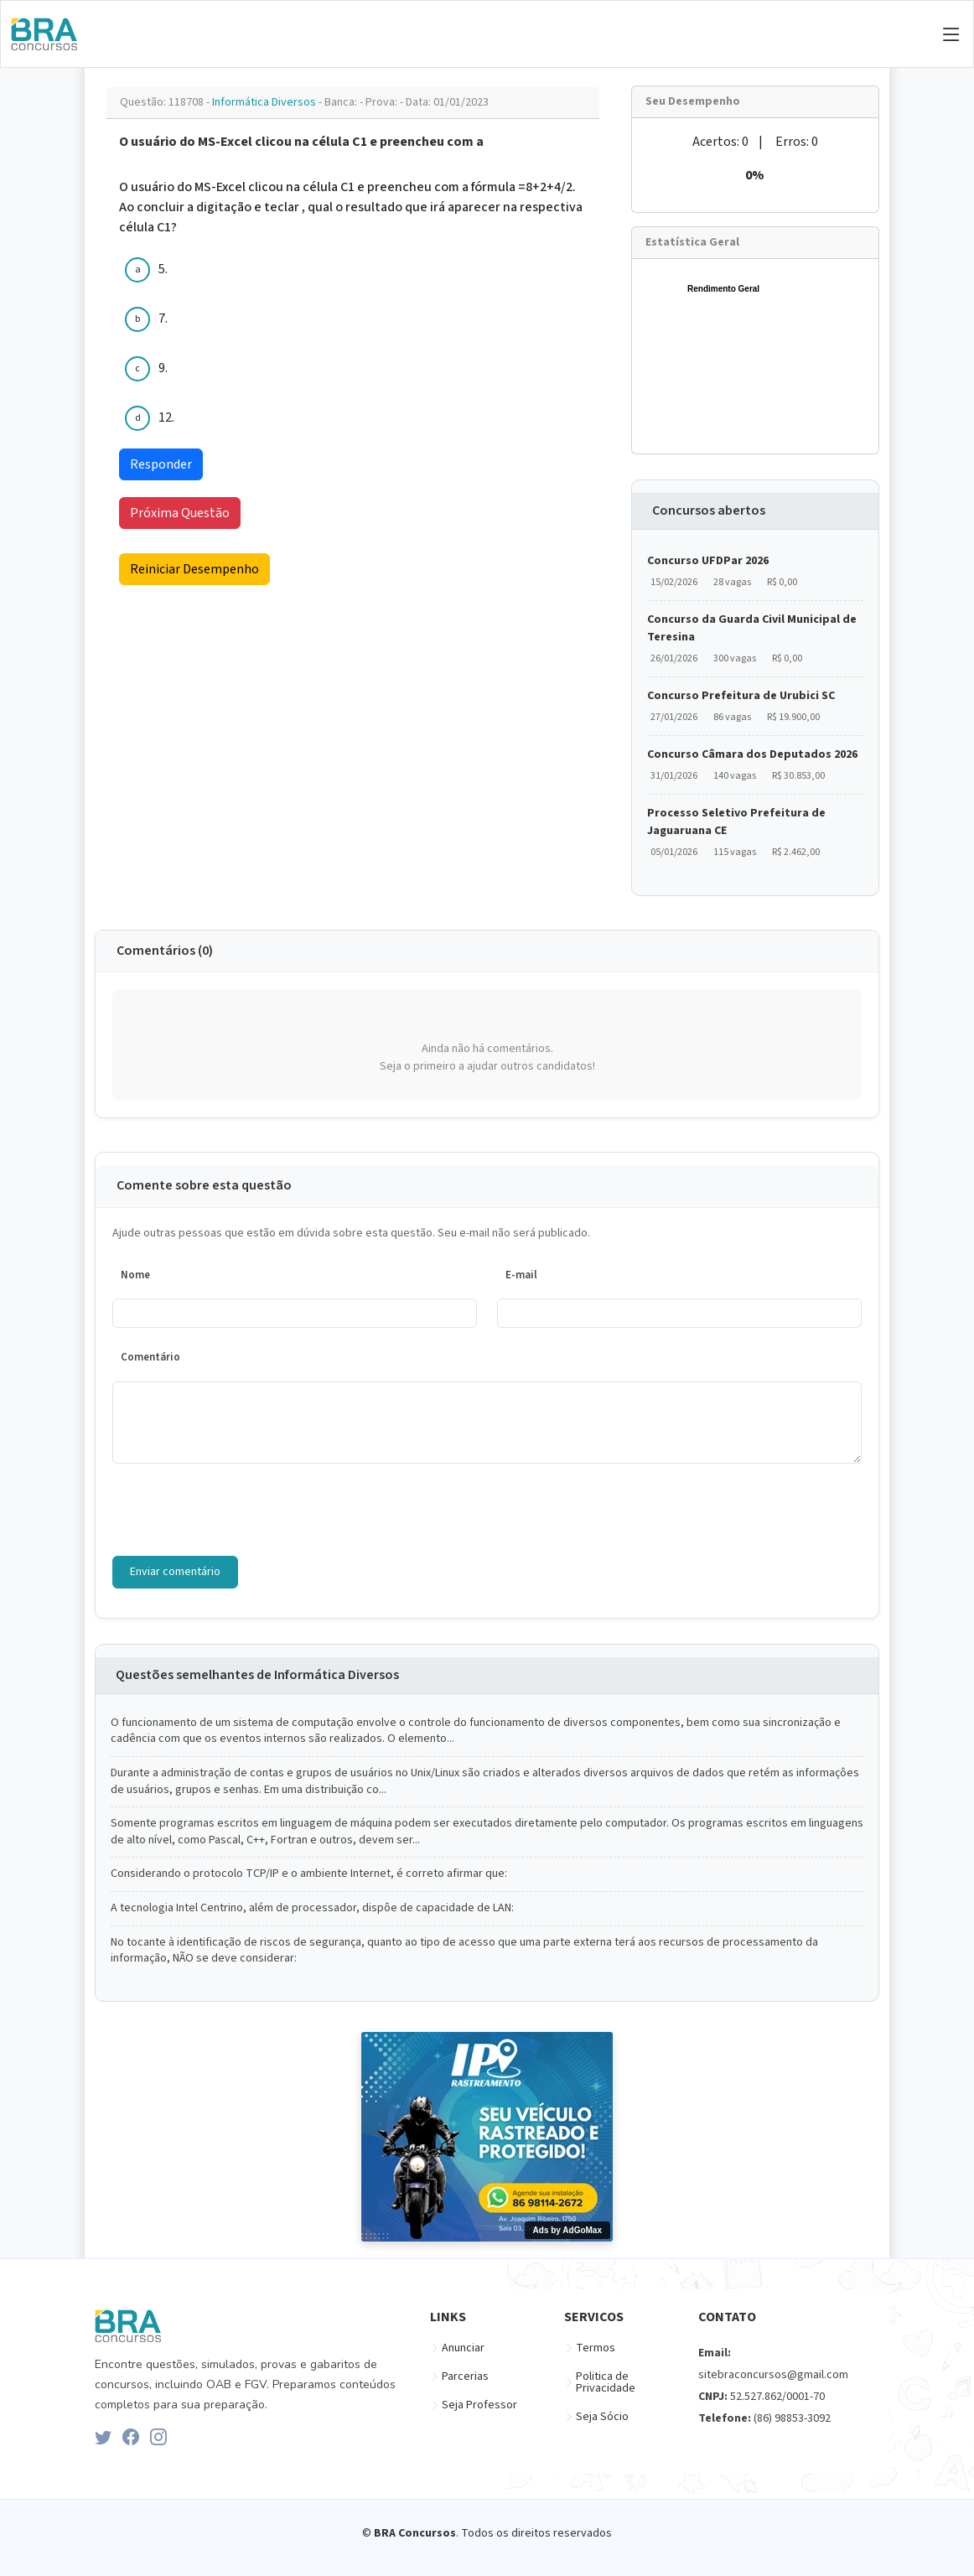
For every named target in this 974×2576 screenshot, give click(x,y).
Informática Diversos (265, 102)
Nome (135, 1275)
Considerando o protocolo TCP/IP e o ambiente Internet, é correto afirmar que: (309, 1874)
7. (163, 318)
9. (163, 368)
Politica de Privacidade (605, 2382)
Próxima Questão (180, 513)
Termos (595, 2348)
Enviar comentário (175, 1571)
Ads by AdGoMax (567, 2230)
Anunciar (463, 2348)
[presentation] (239, 1509)
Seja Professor (479, 2405)
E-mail (521, 1275)
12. (166, 417)
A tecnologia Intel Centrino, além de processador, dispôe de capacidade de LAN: (312, 1908)
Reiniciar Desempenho (194, 569)
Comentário (150, 1357)
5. (163, 269)
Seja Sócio (602, 2417)
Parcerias (465, 2376)
